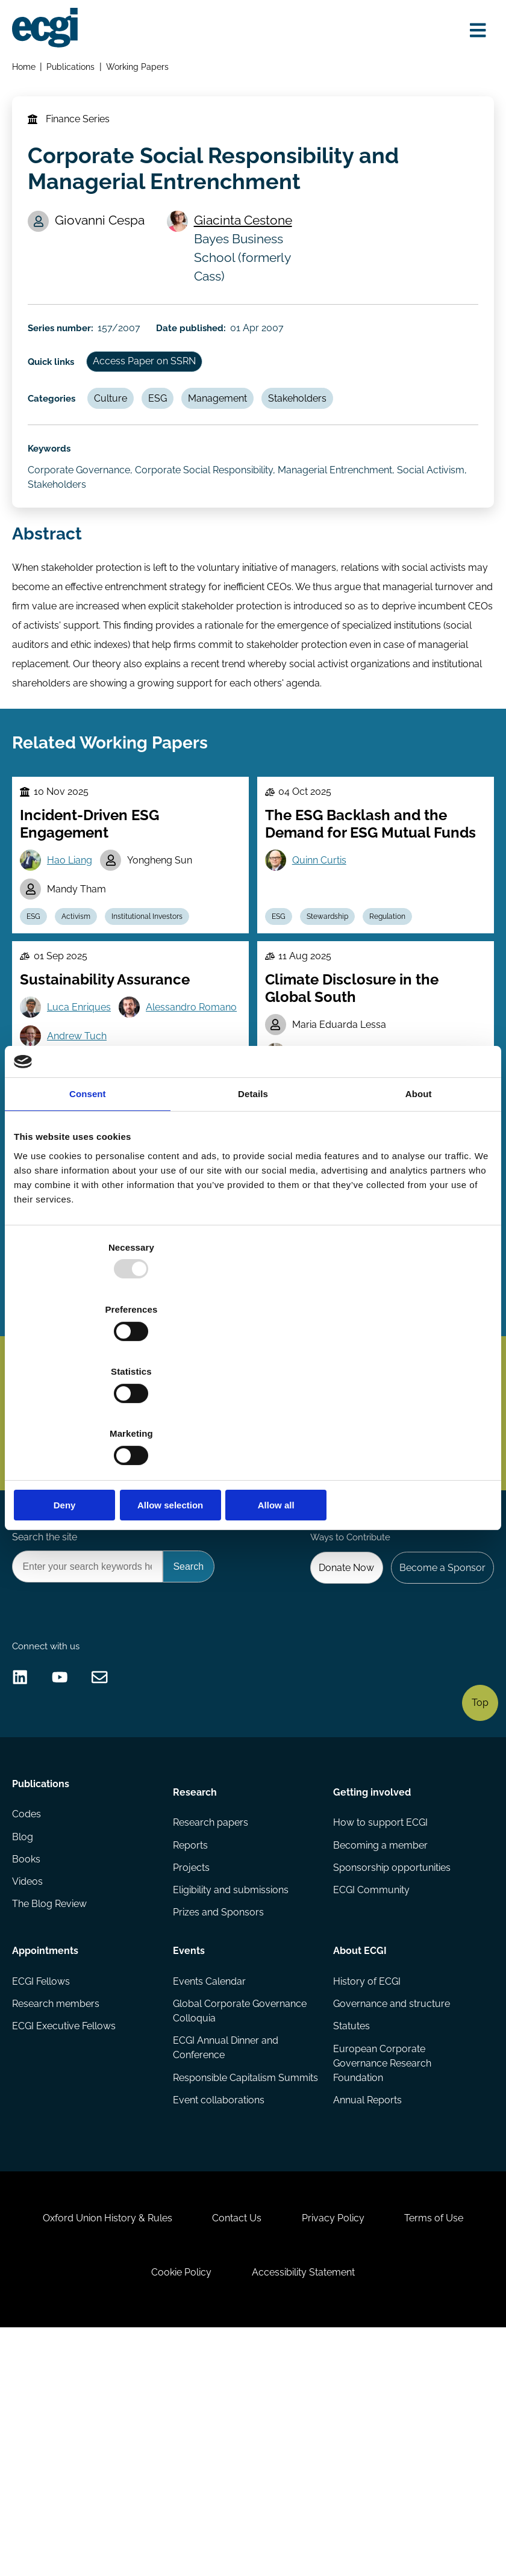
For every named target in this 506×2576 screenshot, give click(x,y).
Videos (29, 2077)
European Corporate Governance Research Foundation (382, 2255)
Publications (74, 70)
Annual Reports (367, 2294)
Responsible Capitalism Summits (224, 2277)
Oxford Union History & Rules (95, 2448)
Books (28, 2053)
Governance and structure (391, 2192)
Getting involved (371, 1971)
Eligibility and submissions (231, 2077)
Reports (190, 2029)
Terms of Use (446, 2448)
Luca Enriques (84, 1086)
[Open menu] (472, 31)
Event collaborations (219, 2308)
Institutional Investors (160, 987)
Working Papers (141, 70)
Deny (92, 1412)
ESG (174, 431)
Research (195, 1971)
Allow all (414, 1412)
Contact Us (233, 2448)
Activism (85, 987)
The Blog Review (51, 2101)
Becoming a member (380, 2029)
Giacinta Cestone (248, 237)
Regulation (399, 987)
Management (238, 431)
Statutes (351, 2217)
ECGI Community (371, 2077)
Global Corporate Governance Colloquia (240, 2200)
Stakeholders (322, 431)
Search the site (47, 1683)
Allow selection (253, 1412)
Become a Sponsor (438, 1716)
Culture (123, 431)
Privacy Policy (337, 2448)
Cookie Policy (178, 2510)
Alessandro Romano (97, 1117)
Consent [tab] (87, 1188)
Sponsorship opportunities (391, 2053)
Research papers (211, 2005)
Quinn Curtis (323, 926)
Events (189, 2135)
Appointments (47, 2135)
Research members (58, 2192)
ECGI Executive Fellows (66, 2217)
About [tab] (418, 1188)
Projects (191, 2053)
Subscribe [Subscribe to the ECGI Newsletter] (317, 1525)
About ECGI (359, 2135)
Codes (28, 2005)
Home (26, 70)
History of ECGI (366, 2168)
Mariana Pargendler (339, 1134)
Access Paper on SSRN (158, 390)
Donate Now (337, 1716)
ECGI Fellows (43, 2168)
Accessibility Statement (307, 2510)
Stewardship (335, 987)
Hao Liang (75, 926)
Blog (25, 2029)
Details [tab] (253, 1188)
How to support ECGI (380, 2005)
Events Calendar (209, 2168)
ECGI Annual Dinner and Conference (226, 2238)
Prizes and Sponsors (218, 2101)
